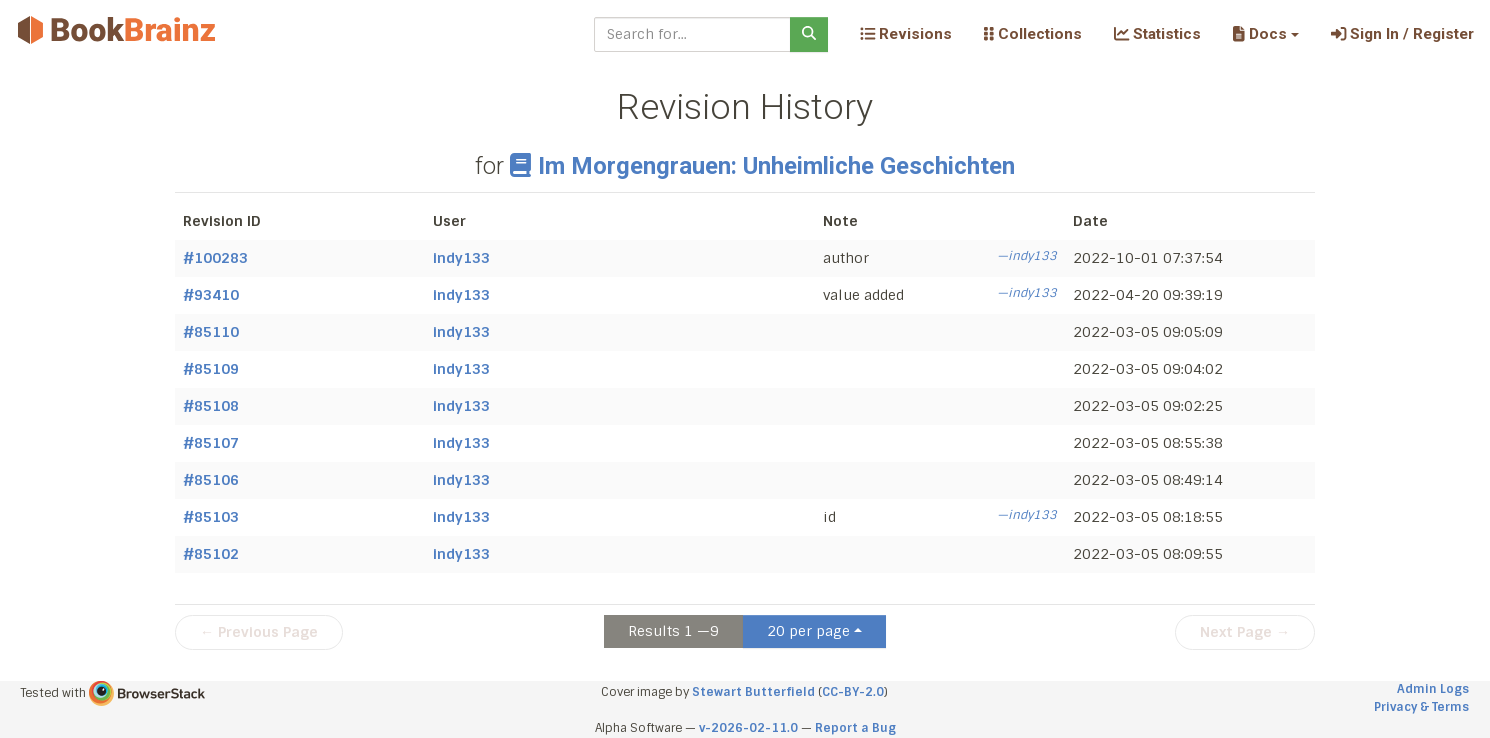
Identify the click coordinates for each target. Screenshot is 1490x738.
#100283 (215, 258)
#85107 (211, 443)
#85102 (211, 554)
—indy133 (1027, 256)
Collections (1033, 34)
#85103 (211, 517)
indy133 (461, 258)
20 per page (808, 631)
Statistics (1157, 34)
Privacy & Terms (1421, 707)
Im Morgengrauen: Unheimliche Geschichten (762, 166)
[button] (1265, 34)
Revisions (906, 34)
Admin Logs (1433, 689)
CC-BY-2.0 (853, 692)
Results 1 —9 (673, 631)
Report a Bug (855, 728)
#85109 (211, 369)
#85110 (211, 332)
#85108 (211, 406)
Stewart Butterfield (753, 692)
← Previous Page (259, 632)
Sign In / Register (1402, 34)
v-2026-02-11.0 (748, 728)
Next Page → (1245, 632)
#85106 (211, 480)
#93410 (211, 295)
